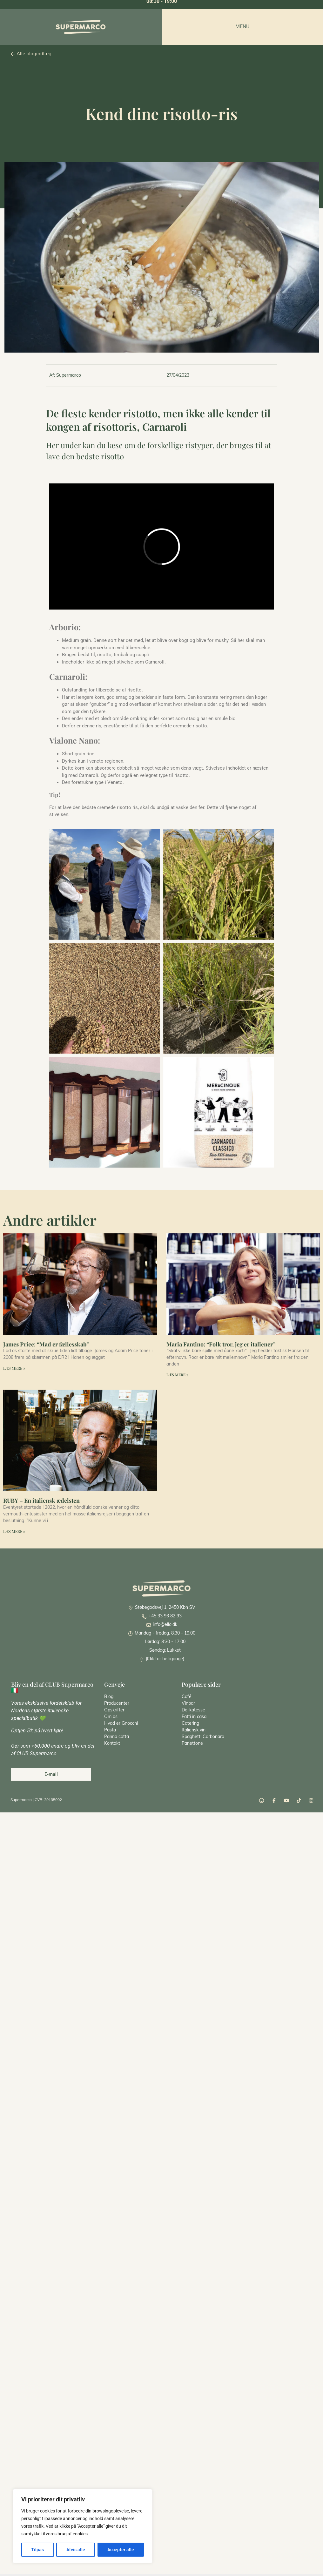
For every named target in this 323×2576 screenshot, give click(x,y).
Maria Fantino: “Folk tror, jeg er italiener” (220, 1344)
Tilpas (37, 2549)
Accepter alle (120, 2549)
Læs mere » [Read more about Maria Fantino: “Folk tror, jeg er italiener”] (177, 1374)
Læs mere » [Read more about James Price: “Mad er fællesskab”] (14, 1368)
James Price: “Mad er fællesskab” (46, 1344)
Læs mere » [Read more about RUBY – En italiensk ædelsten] (14, 1531)
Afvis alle (75, 2549)
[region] (82, 2526)
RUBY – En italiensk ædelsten (41, 1500)
